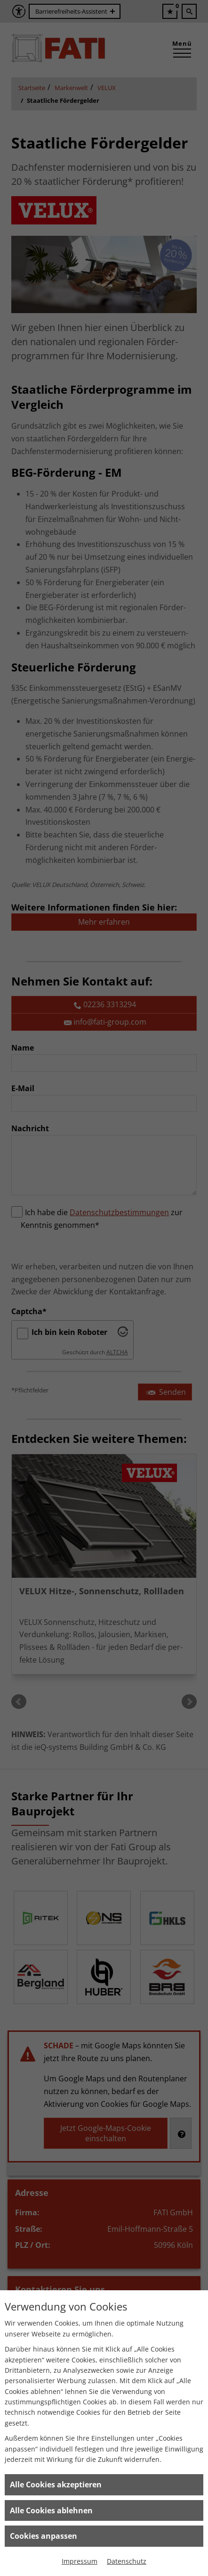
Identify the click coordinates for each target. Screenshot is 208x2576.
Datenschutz (126, 2561)
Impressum (79, 2561)
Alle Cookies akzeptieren (56, 2484)
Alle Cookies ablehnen (51, 2510)
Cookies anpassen (43, 2536)
